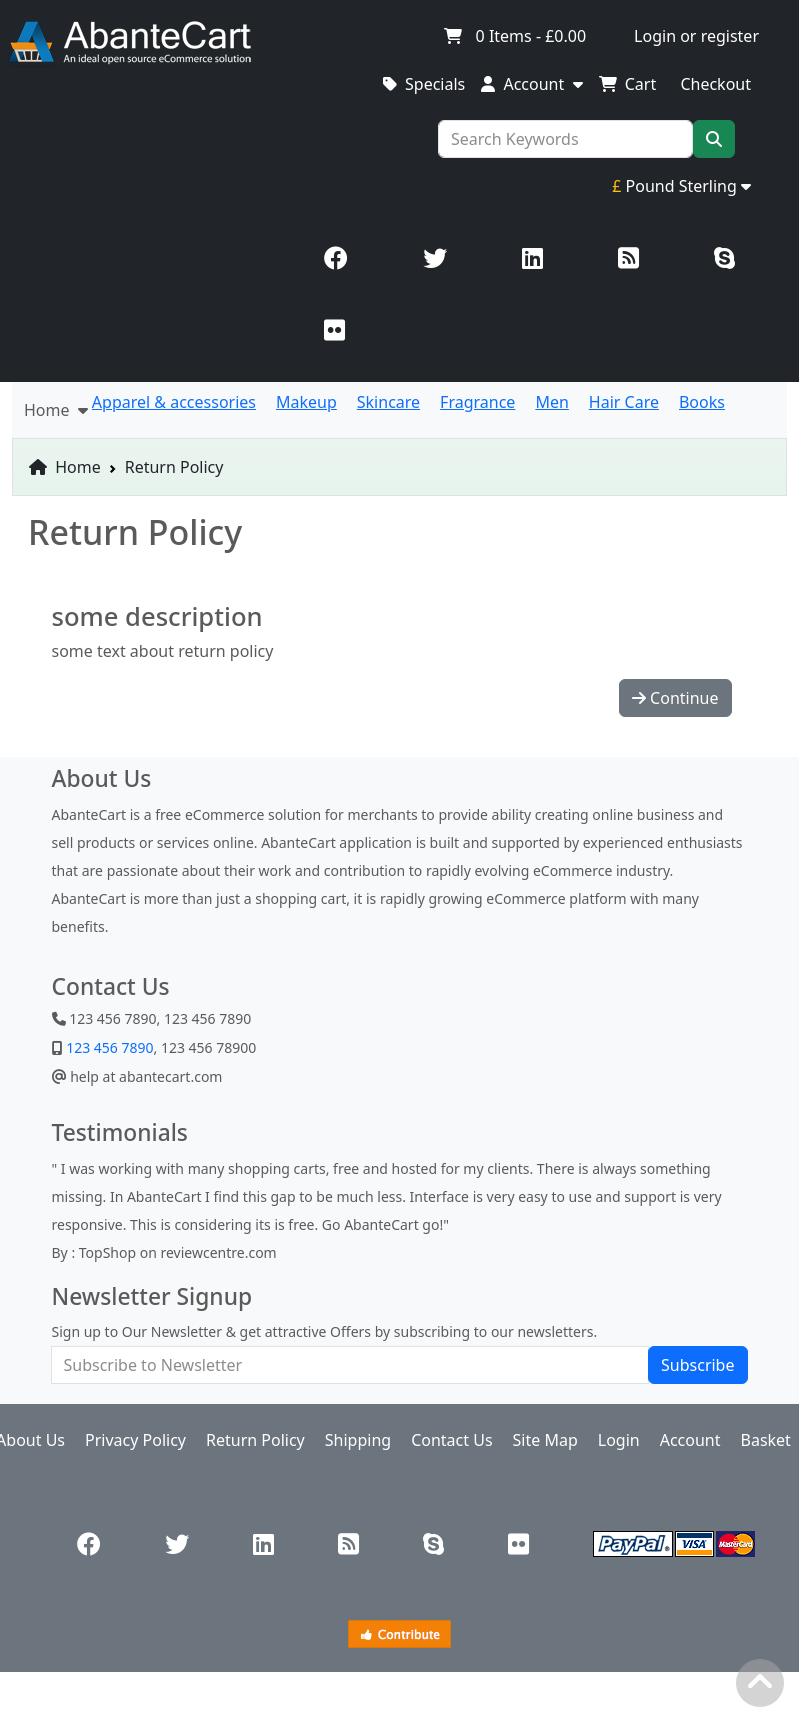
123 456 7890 (108, 1047)
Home (65, 467)
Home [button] (56, 410)
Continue (675, 698)
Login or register (696, 36)
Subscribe (697, 1365)
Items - (514, 36)
